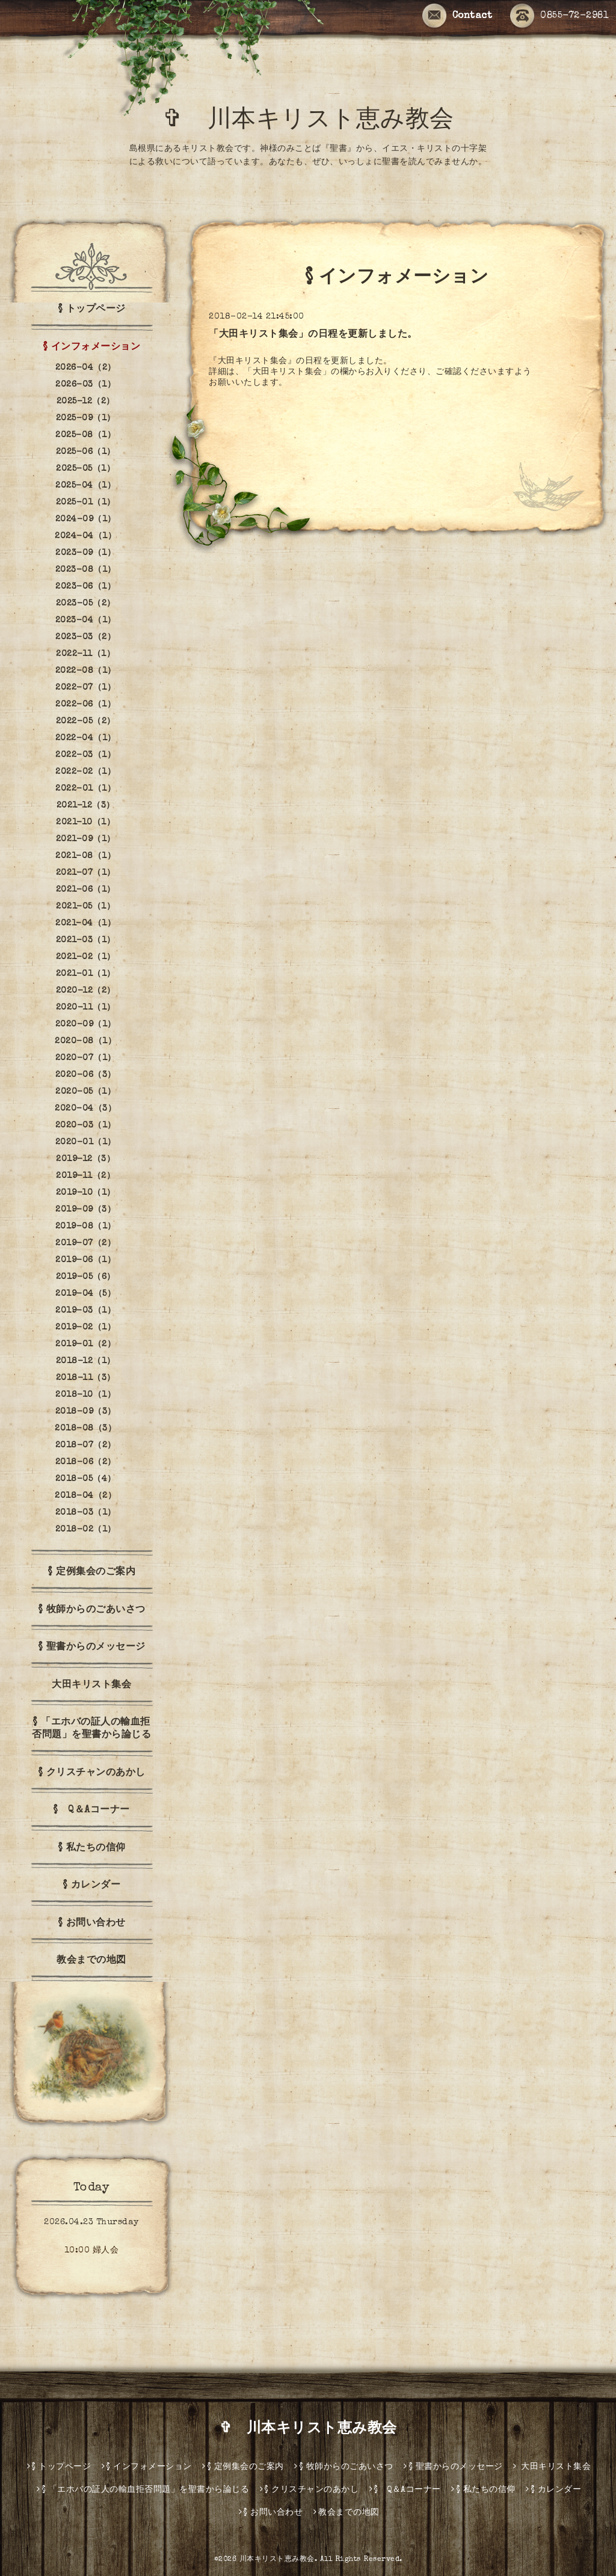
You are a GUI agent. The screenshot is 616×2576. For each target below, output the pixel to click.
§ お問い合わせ (92, 1923)
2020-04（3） (85, 1109)
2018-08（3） (85, 1428)
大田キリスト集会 (91, 1685)
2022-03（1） (85, 755)
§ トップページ (92, 309)
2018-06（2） (85, 1462)
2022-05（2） (86, 721)
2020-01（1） (85, 1142)
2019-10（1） (86, 1193)
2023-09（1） (85, 553)
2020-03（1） (85, 1125)
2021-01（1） (86, 974)
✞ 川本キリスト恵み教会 (320, 121)
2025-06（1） (86, 452)
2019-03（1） (85, 1311)
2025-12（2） (86, 401)
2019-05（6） (86, 1277)
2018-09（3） (85, 1412)
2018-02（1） (85, 1530)
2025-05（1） (85, 469)
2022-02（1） (85, 772)
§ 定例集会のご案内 (91, 1572)
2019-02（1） (85, 1327)
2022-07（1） (85, 688)
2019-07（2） (85, 1243)
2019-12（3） (85, 1159)
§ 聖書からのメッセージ (92, 1647)
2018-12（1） (86, 1361)
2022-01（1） (85, 789)
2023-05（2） (86, 604)
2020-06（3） (85, 1075)
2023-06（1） (85, 587)
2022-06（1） (85, 705)
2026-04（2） (85, 368)
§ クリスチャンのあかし (92, 1773)
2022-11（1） (85, 654)
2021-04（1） (85, 923)
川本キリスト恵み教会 (277, 2559)
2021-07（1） (86, 873)
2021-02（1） (86, 957)
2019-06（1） (85, 1260)
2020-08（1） (85, 1041)
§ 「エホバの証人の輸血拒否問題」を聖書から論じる (91, 1729)
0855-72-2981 (559, 16)
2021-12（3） (86, 806)
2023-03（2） (85, 637)
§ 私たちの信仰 (92, 1848)
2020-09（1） (85, 1024)
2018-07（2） (85, 1445)
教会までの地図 (91, 1961)
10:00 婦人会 (91, 2250)
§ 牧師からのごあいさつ (92, 1610)
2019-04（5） (85, 1294)
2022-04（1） (85, 738)
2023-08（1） (85, 570)
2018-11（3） (86, 1378)
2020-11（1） (86, 1008)
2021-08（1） (85, 856)
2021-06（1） (86, 890)
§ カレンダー (92, 1886)
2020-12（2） (86, 991)
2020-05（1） (85, 1092)
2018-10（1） (85, 1395)
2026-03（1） (85, 385)
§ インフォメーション (92, 347)
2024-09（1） (85, 519)
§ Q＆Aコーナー (91, 1810)
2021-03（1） (86, 940)
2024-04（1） (85, 536)
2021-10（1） (85, 822)
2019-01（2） (85, 1344)
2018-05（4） (85, 1479)
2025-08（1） (85, 435)
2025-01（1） (86, 502)
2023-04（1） (85, 620)
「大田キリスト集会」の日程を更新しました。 (313, 335)
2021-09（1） (86, 839)
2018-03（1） (85, 1513)
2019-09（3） (85, 1210)
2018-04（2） (85, 1496)
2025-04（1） (85, 486)
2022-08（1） (85, 671)
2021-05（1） (85, 907)
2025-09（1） (86, 418)
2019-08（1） (85, 1226)
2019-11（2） (85, 1176)
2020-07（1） (85, 1058)
